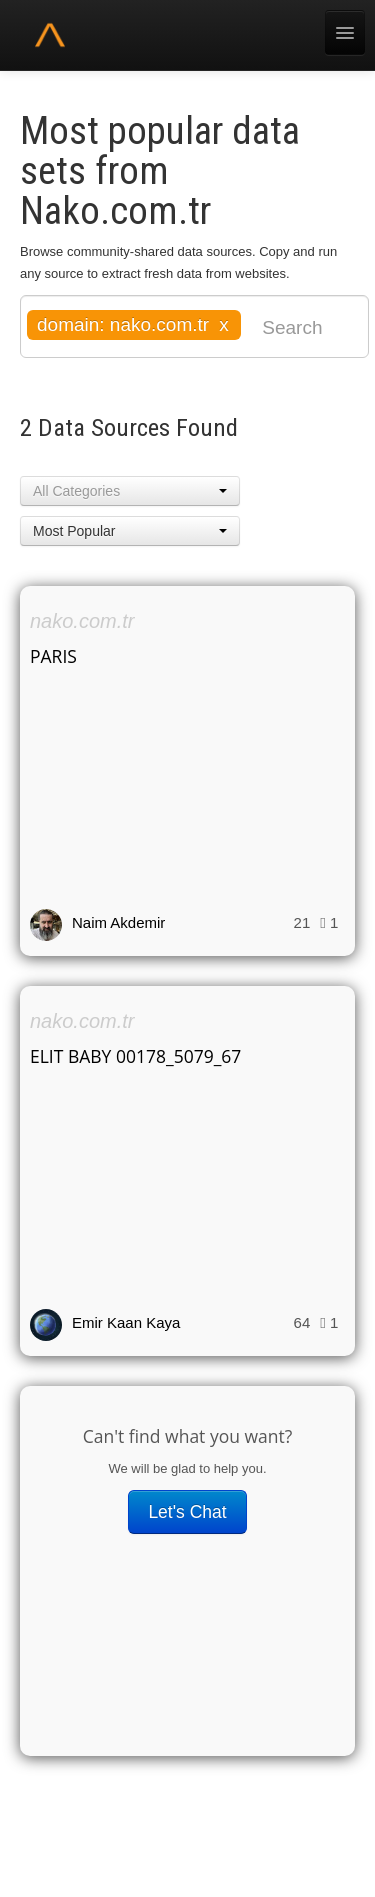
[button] (130, 491)
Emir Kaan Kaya (126, 1322)
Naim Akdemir (118, 922)
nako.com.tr (82, 621)
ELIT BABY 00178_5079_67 (135, 1056)
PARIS (53, 656)
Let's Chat (187, 1512)
